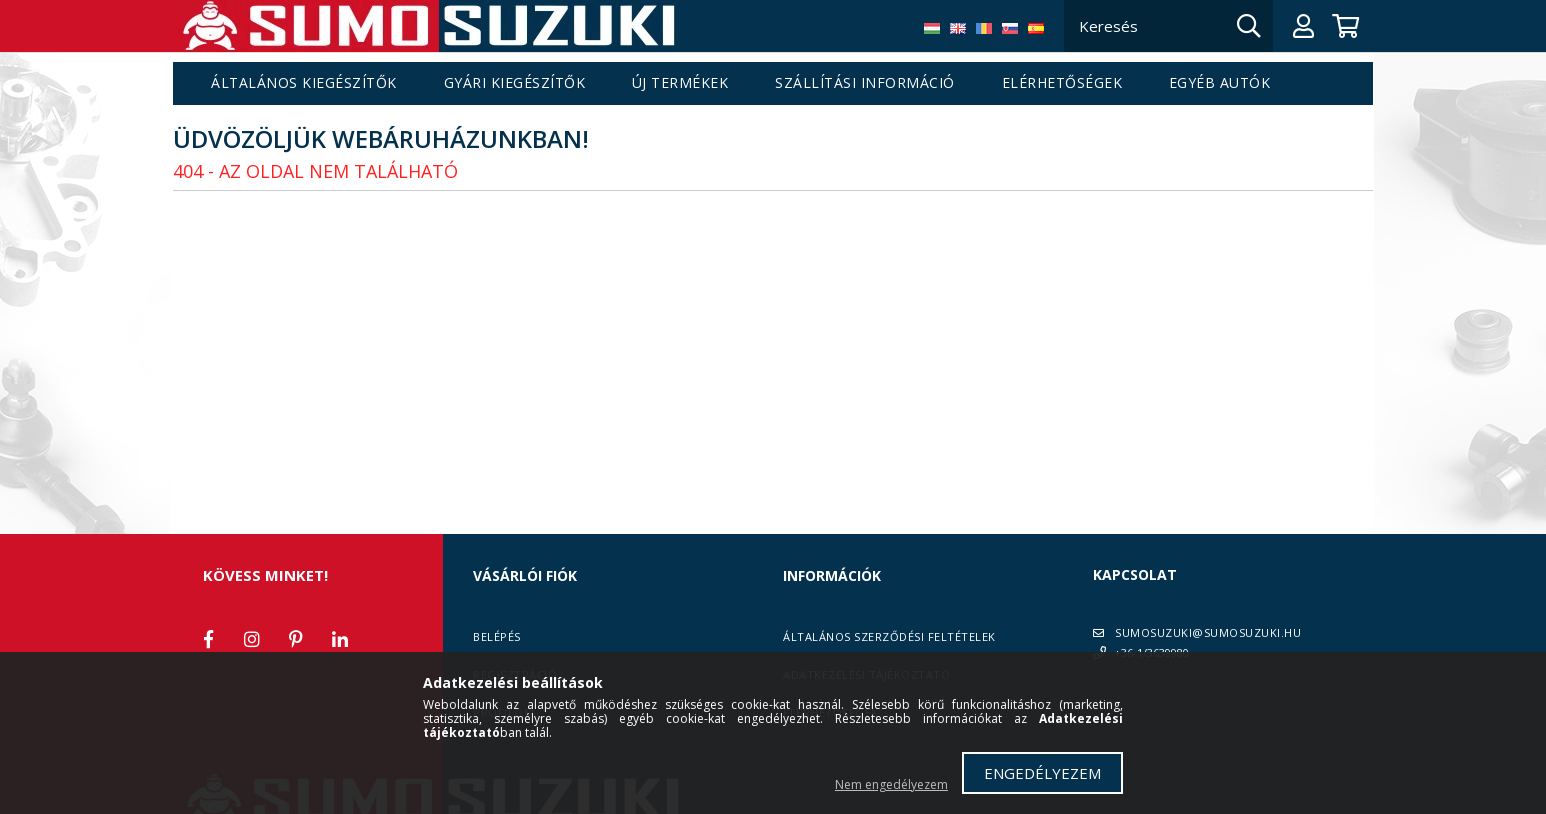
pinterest (296, 639)
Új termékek (680, 83)
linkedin (340, 639)
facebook (208, 639)
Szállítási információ (865, 83)
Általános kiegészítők (304, 83)
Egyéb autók (1220, 83)
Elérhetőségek (1062, 83)
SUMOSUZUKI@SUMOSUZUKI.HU (1208, 632)
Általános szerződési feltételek (889, 636)
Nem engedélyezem (891, 784)
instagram (252, 639)
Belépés (497, 636)
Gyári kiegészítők (515, 83)
